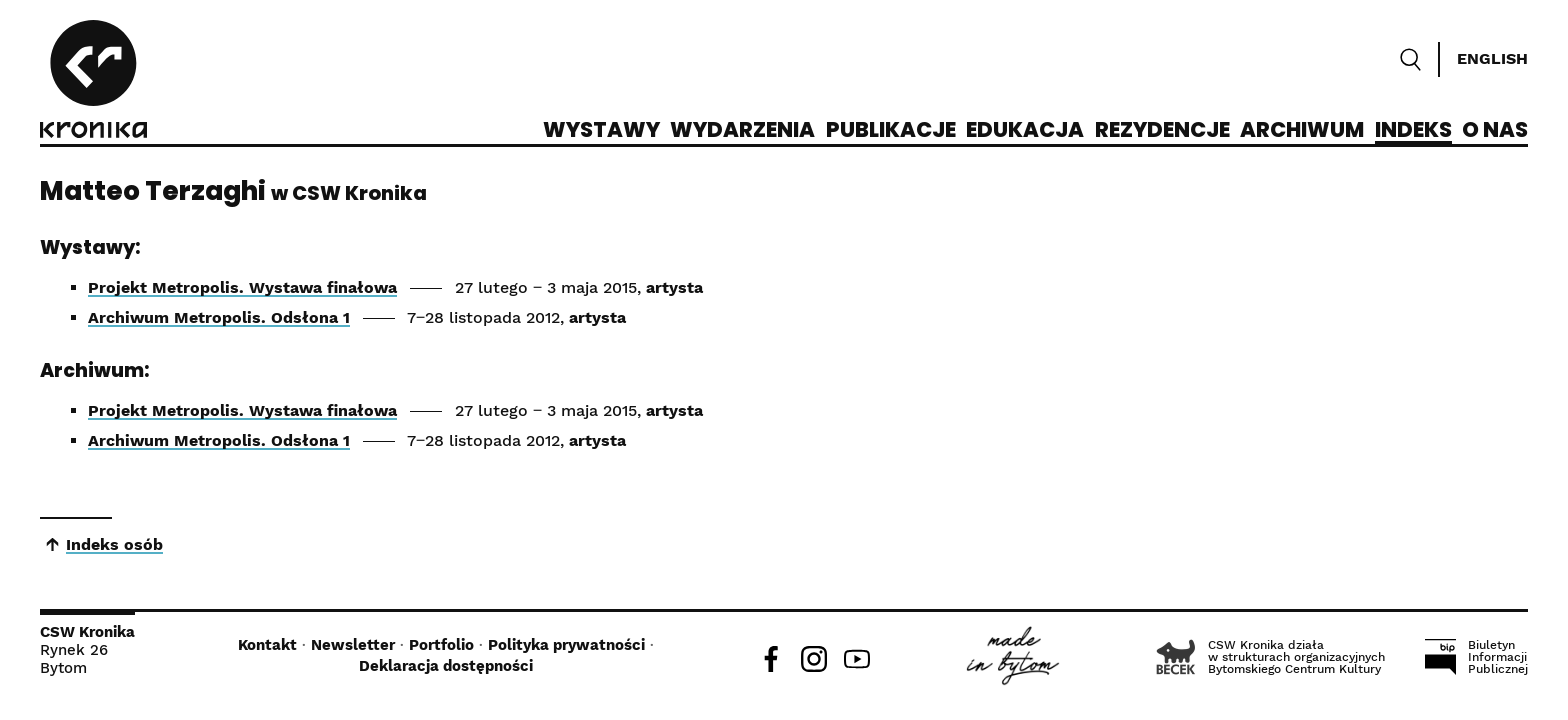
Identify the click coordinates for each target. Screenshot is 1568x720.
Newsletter (353, 645)
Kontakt (267, 645)
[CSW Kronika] (93, 82)
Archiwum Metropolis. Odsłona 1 (219, 317)
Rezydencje (1162, 131)
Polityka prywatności (566, 645)
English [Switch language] (1492, 58)
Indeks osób (114, 544)
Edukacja (1025, 131)
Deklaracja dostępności (446, 666)
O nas (1495, 131)
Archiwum (1302, 131)
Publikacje (891, 131)
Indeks (1413, 131)
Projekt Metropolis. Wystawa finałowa (242, 287)
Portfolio (441, 645)
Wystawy (601, 131)
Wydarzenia (742, 131)
